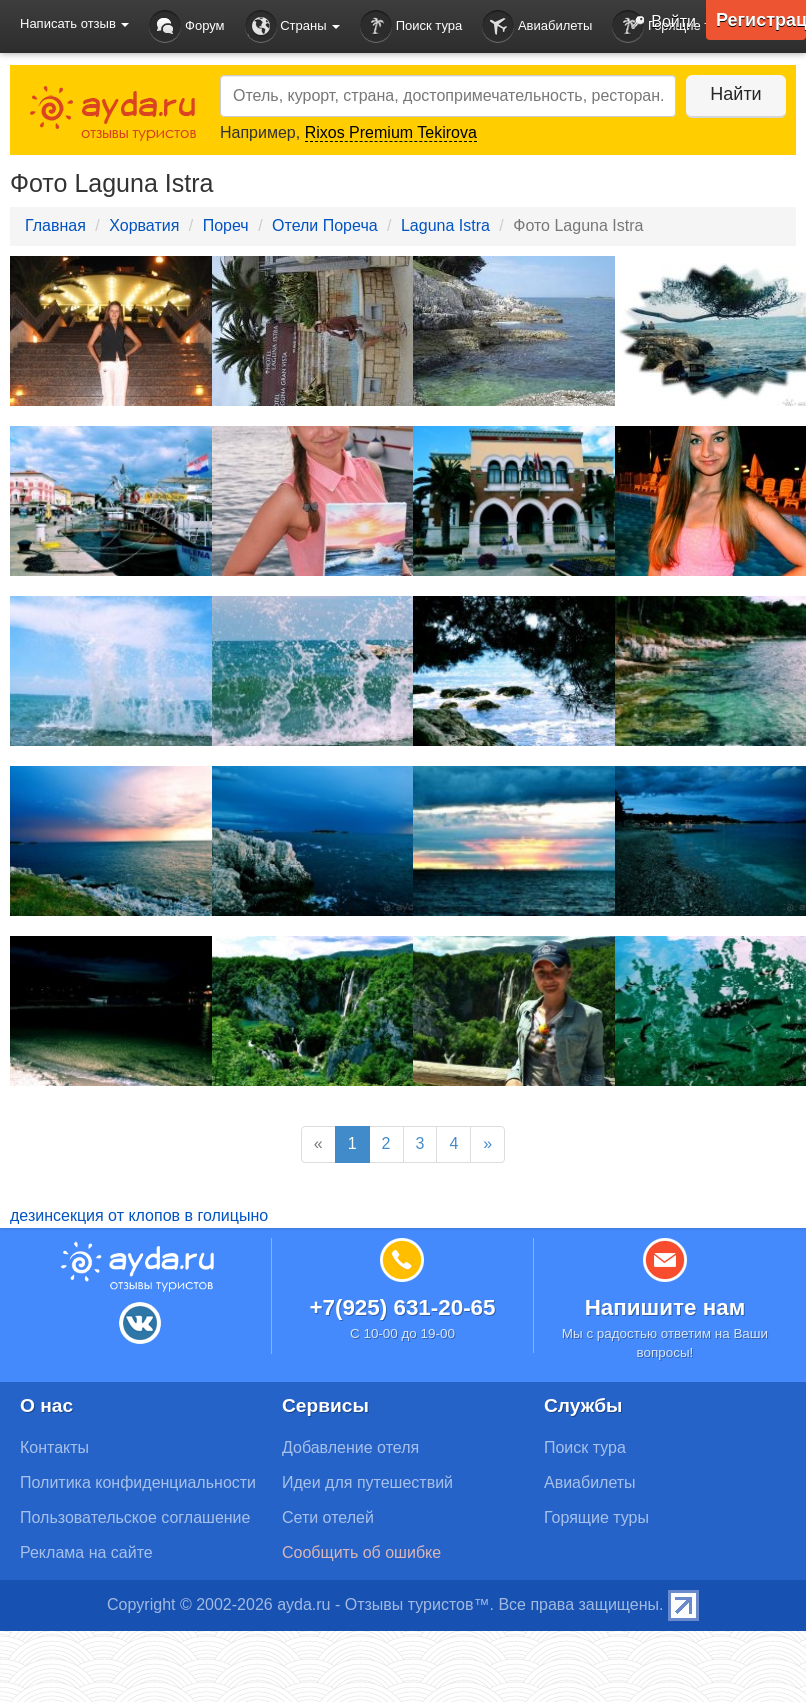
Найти (735, 94)
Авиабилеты (537, 26)
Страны (293, 26)
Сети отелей (328, 1517)
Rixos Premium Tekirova (391, 132)
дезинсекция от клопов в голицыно (139, 1215)
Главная (55, 225)
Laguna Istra (445, 225)
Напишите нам (665, 1307)
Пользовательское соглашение (135, 1517)
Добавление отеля (350, 1447)
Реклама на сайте (86, 1552)
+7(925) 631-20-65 (402, 1307)
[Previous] (318, 1144)
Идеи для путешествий (367, 1482)
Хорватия (144, 225)
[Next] (487, 1144)
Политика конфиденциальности (138, 1482)
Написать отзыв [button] (74, 23)
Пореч (226, 225)
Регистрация (761, 20)
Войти (659, 23)
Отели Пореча (325, 225)
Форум (186, 26)
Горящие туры (596, 1517)
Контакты (54, 1447)
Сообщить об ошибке (361, 1552)
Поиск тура (411, 26)
